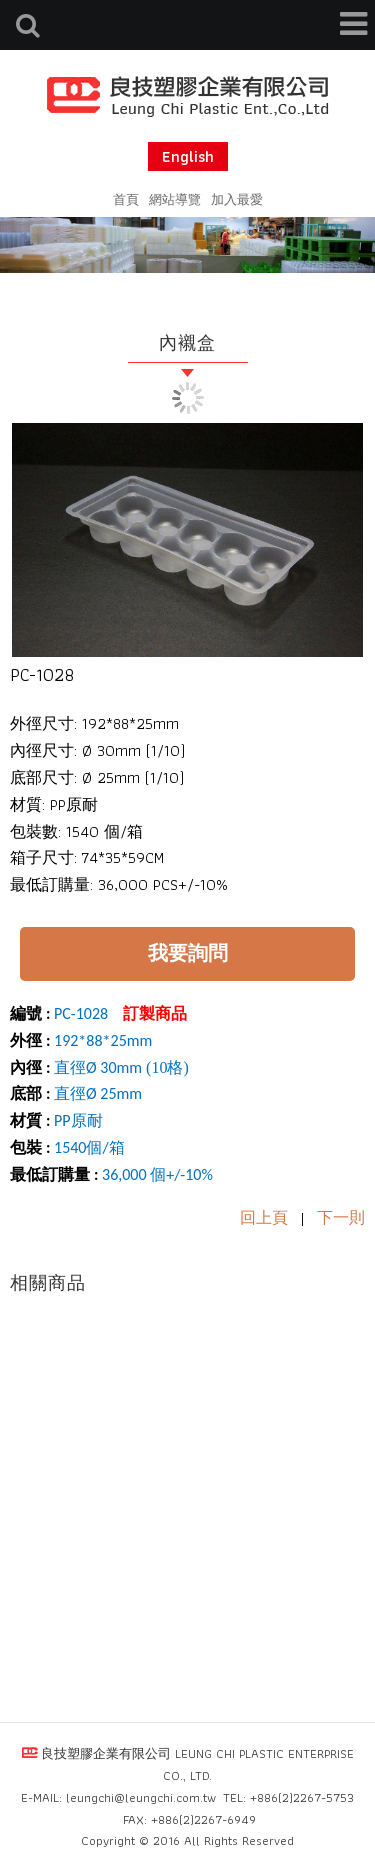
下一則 (341, 1217)
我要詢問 (188, 953)
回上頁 (264, 1217)
